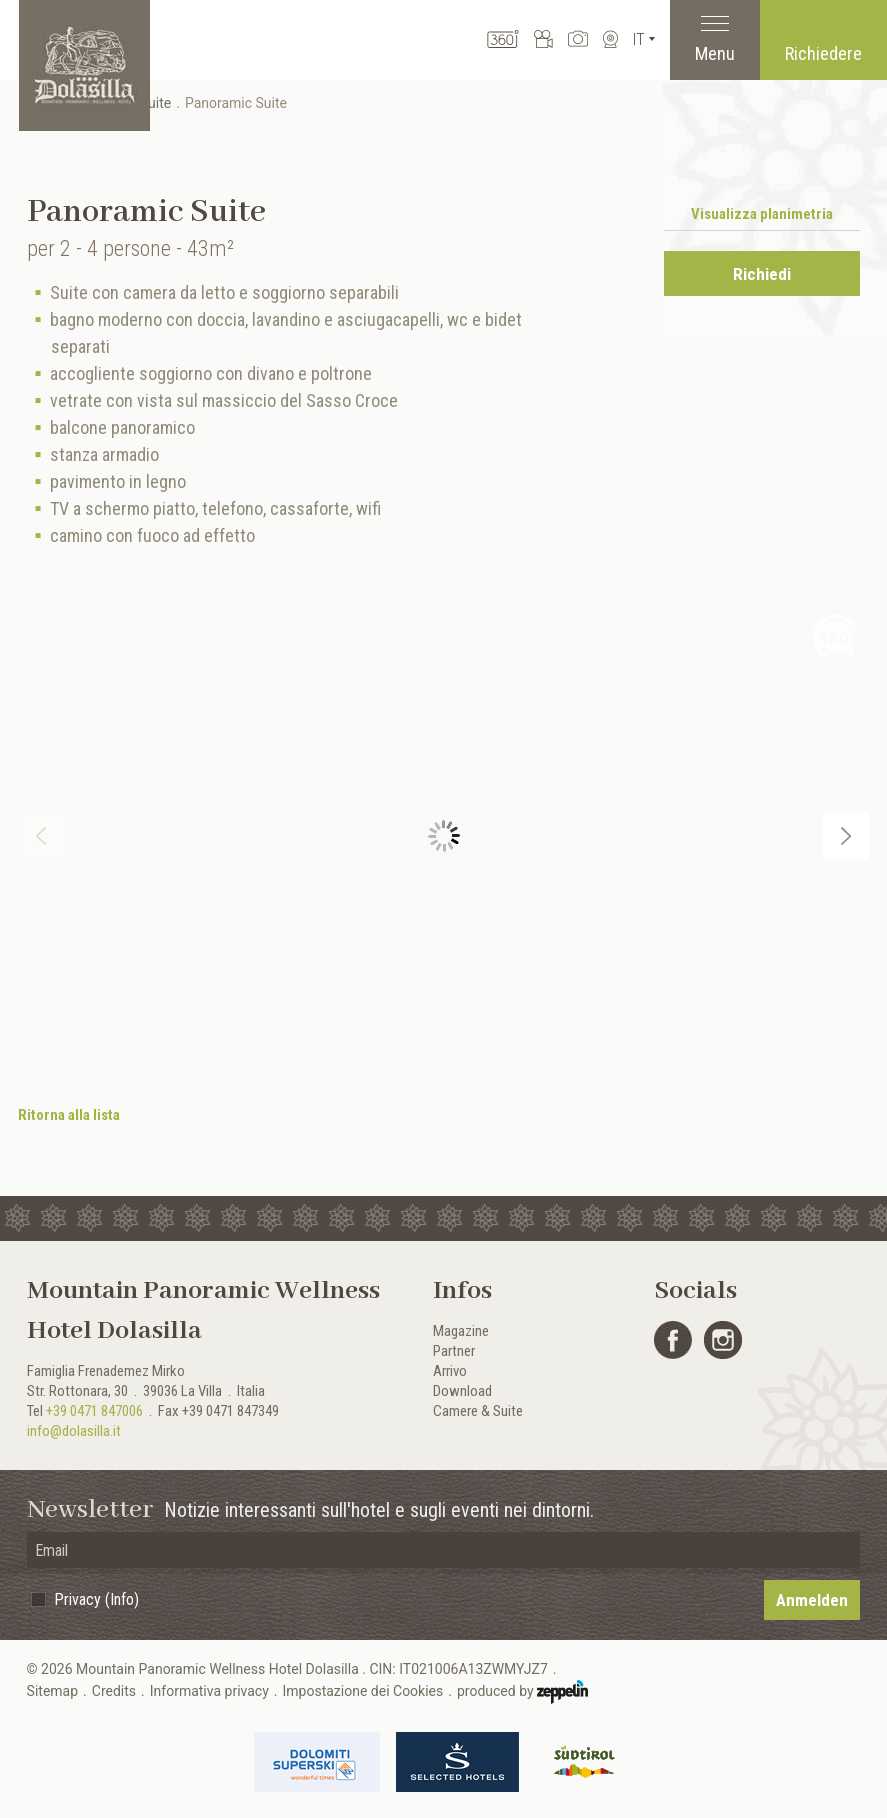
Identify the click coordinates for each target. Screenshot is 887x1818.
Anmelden (812, 1600)
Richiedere (823, 53)
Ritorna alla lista (69, 1115)
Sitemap (52, 1691)
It (639, 39)
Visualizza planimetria (762, 214)
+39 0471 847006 (94, 1411)
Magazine (461, 1331)
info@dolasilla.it (74, 1431)
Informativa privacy (209, 1691)
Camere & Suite (478, 1411)
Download (462, 1391)
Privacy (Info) (96, 1599)
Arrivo (450, 1371)
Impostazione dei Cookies (363, 1691)
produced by (522, 1692)
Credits (114, 1691)
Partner (454, 1351)
